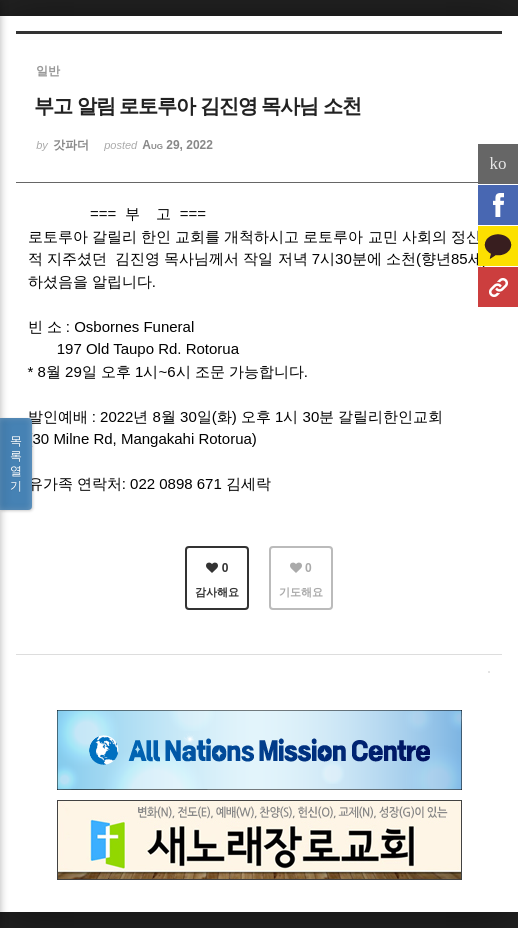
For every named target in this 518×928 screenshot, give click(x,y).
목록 (16, 464)
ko (498, 163)
